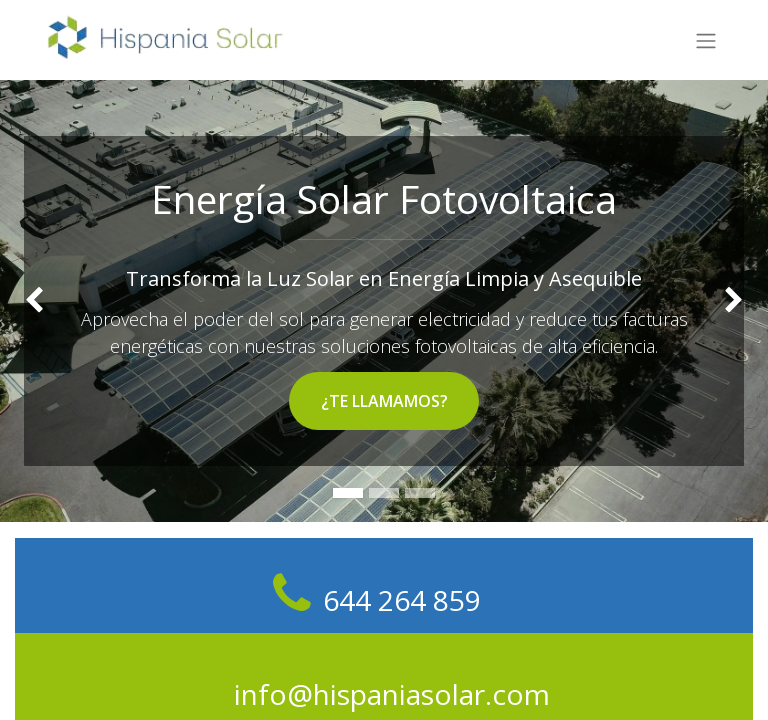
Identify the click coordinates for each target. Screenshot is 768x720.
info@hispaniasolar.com (392, 694)
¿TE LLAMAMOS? (384, 401)
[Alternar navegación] (706, 40)
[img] (30, 301)
